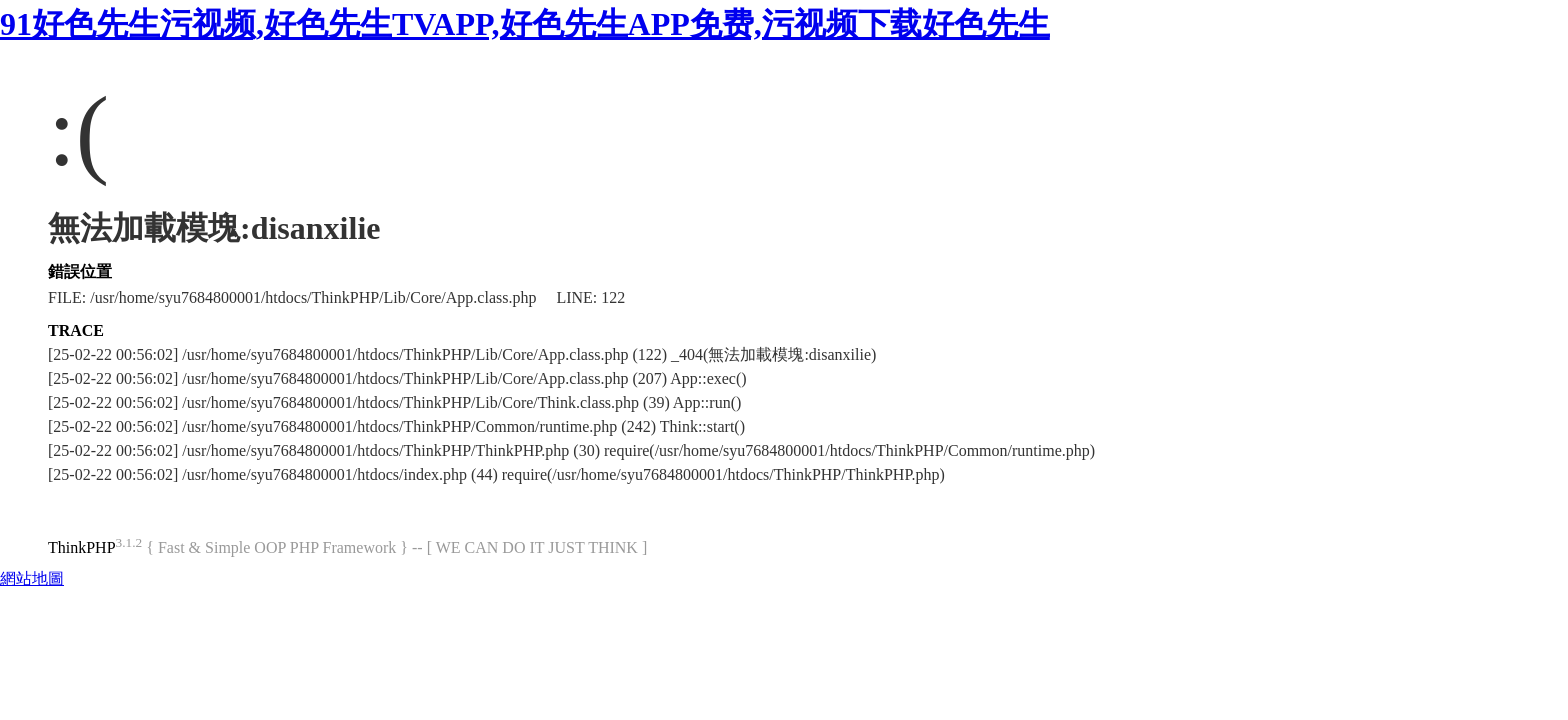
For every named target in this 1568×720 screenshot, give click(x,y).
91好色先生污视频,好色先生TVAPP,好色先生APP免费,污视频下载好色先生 (525, 24)
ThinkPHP (82, 547)
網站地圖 (32, 578)
